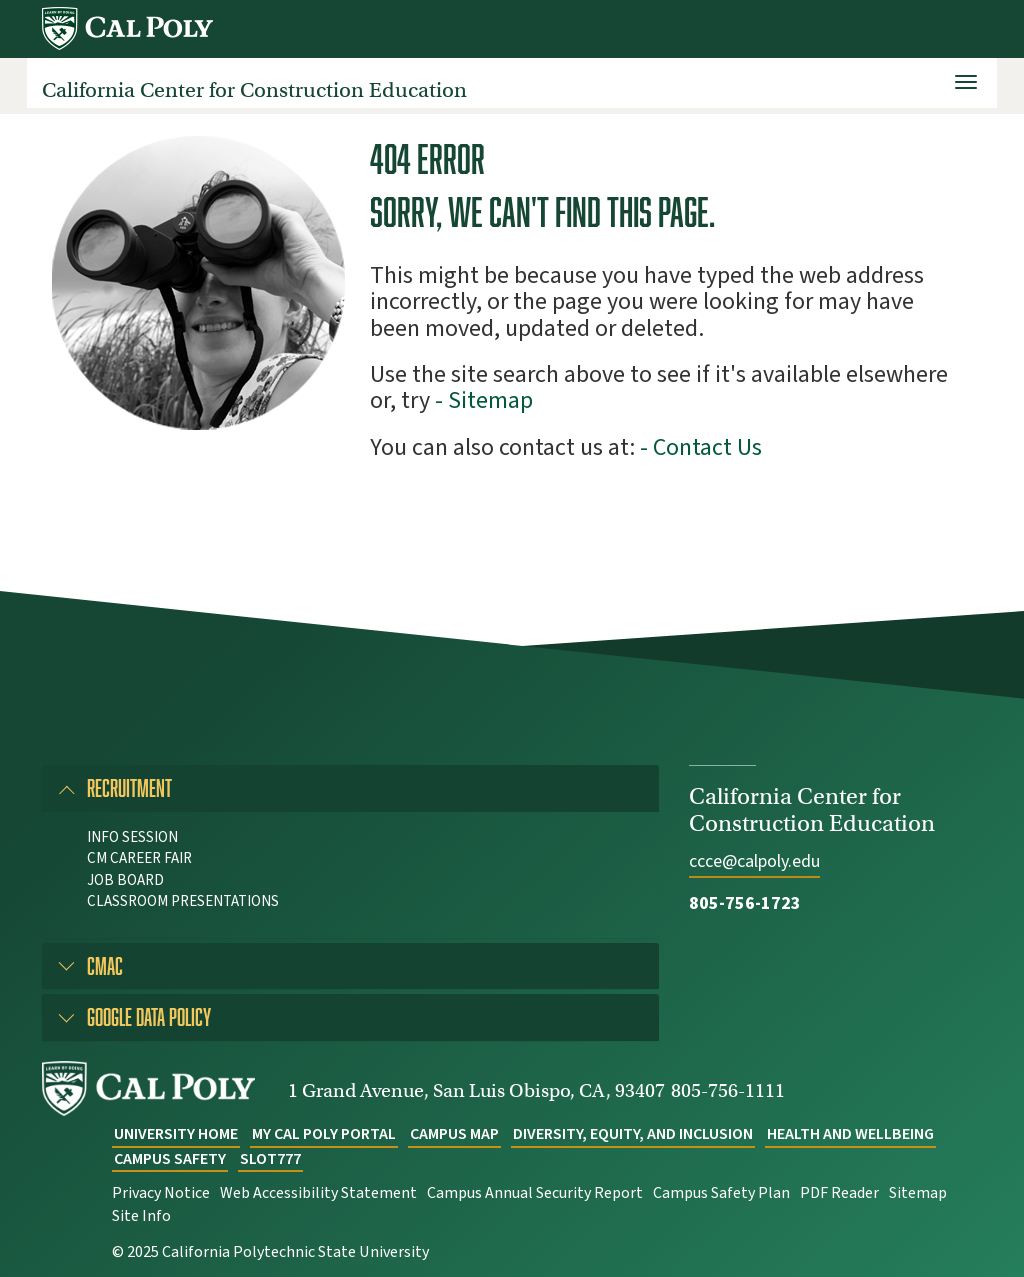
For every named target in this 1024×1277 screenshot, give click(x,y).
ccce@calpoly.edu (754, 861)
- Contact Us (701, 447)
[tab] (350, 788)
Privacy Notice (161, 1193)
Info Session (132, 837)
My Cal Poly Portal (324, 1134)
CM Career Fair (139, 858)
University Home (176, 1134)
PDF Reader (839, 1193)
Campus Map (454, 1134)
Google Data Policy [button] (149, 1016)
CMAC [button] (105, 965)
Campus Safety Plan (721, 1193)
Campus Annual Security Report (535, 1193)
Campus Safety (170, 1159)
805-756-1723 (745, 903)
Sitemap (918, 1193)
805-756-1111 (728, 1090)
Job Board (125, 880)
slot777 (270, 1159)
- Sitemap (484, 400)
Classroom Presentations (183, 901)
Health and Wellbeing (850, 1134)
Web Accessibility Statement (318, 1193)
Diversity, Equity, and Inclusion (633, 1134)
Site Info (141, 1216)
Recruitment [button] (129, 787)
